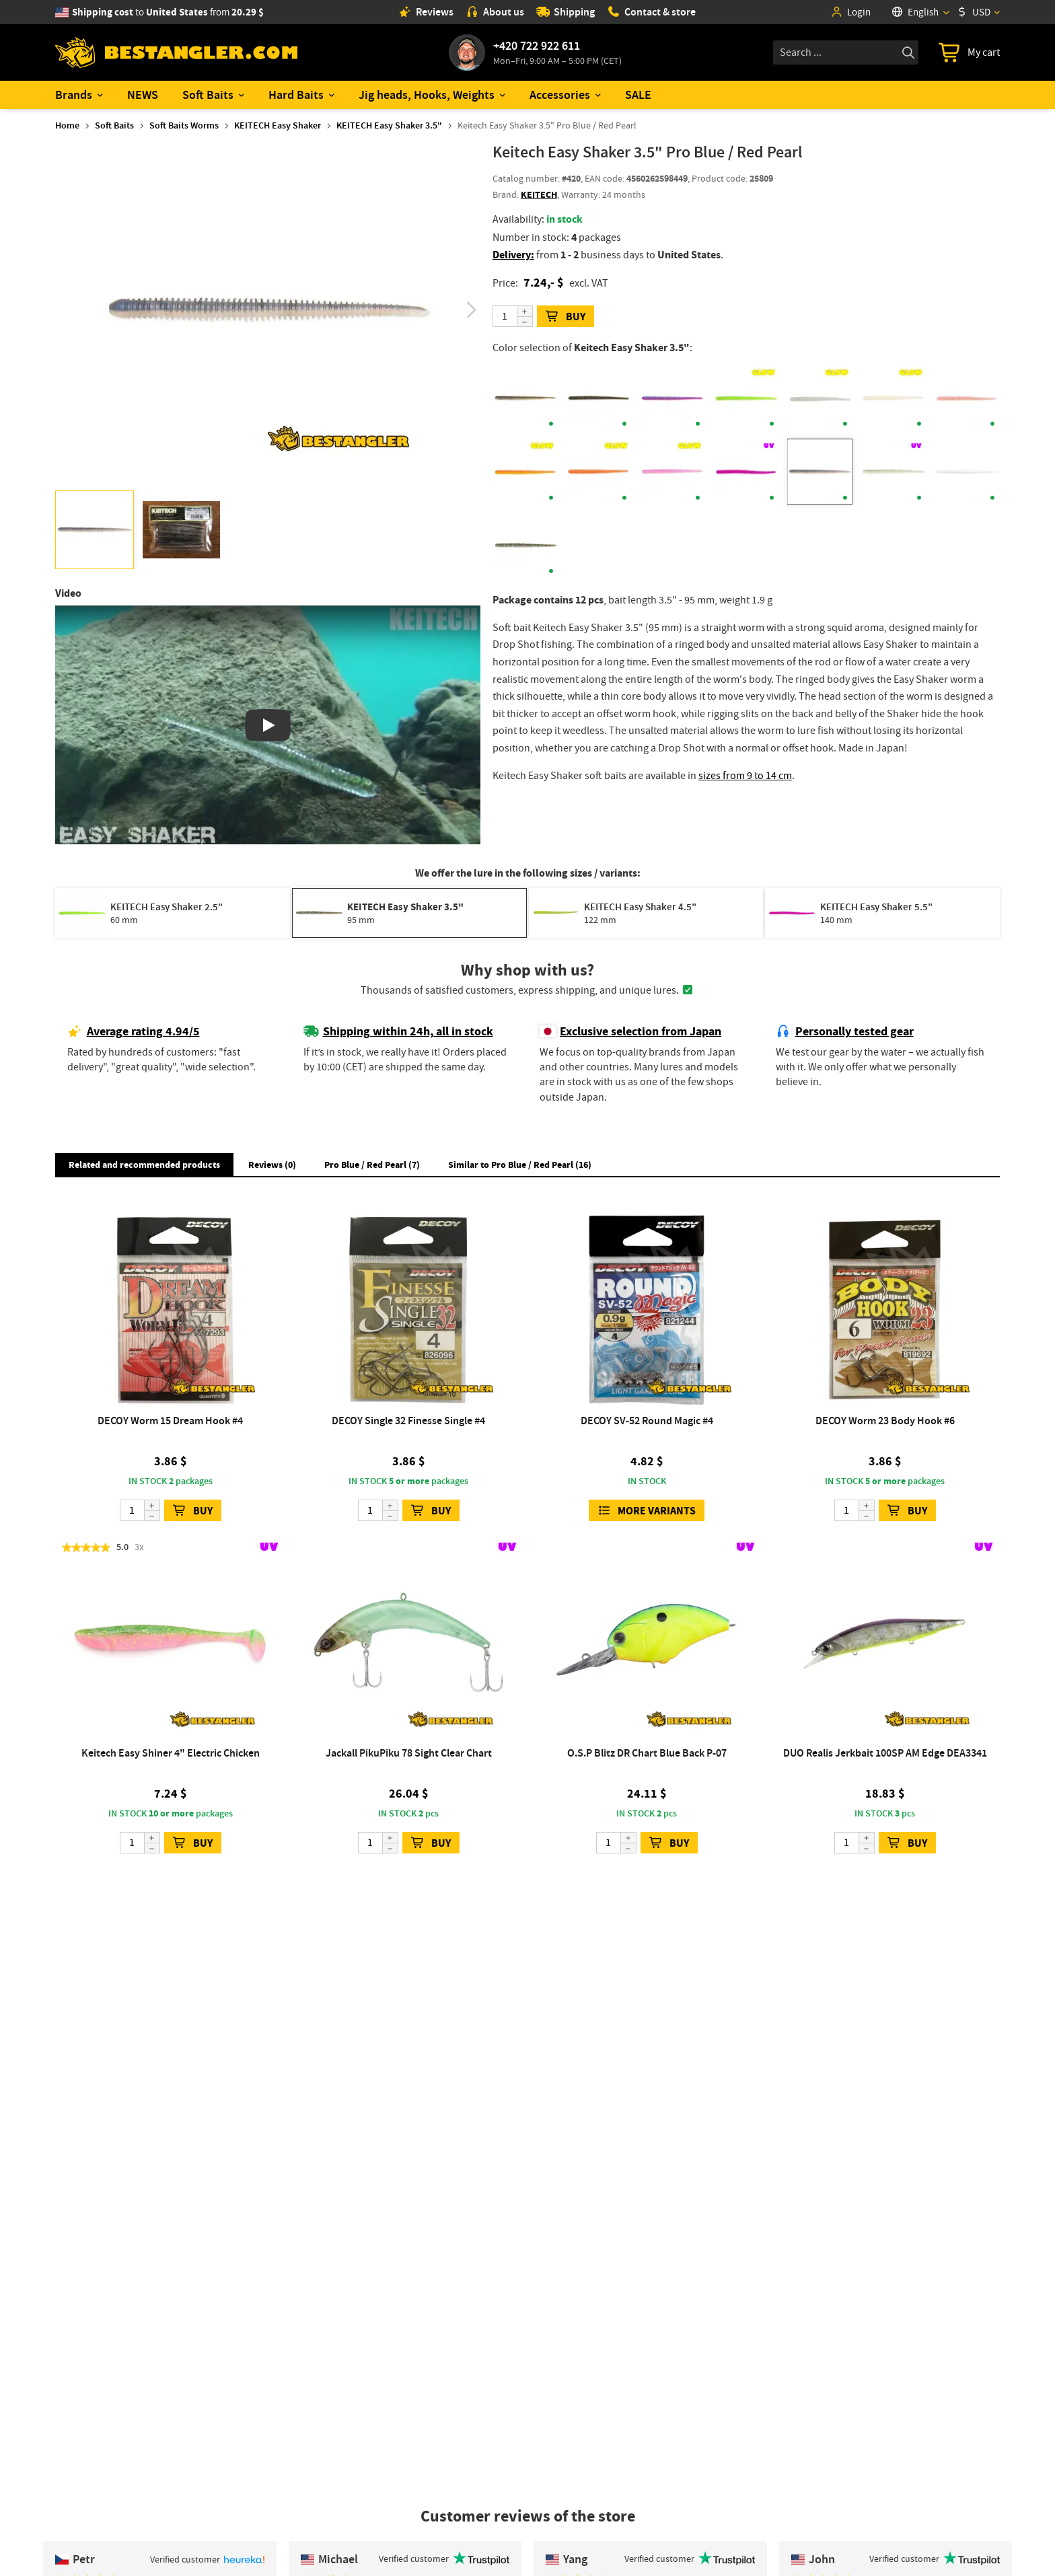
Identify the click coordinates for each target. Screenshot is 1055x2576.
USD (974, 12)
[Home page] (176, 52)
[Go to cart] (969, 52)
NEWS (142, 95)
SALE (638, 95)
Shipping (565, 12)
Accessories (560, 95)
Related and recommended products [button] (144, 1164)
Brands (73, 95)
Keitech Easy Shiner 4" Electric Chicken (170, 1753)
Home (67, 125)
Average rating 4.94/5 (133, 1031)
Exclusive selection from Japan (630, 1031)
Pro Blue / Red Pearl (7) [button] (372, 1164)
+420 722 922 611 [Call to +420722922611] (536, 46)
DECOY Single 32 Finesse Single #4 (408, 1420)
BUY (565, 316)
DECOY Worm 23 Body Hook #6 (885, 1420)
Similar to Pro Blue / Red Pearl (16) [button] (519, 1164)
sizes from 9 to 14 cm (745, 775)
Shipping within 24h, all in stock (398, 1031)
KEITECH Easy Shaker (277, 125)
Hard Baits (296, 95)
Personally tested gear (845, 1031)
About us (495, 12)
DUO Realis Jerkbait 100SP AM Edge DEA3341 (885, 1753)
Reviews (425, 12)
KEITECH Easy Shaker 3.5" (389, 125)
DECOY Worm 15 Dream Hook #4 (170, 1420)
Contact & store (651, 12)
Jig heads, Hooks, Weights (427, 95)
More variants (646, 1511)
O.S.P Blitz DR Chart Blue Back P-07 (647, 1753)
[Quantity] (513, 316)
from (168, 12)
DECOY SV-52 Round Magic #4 (647, 1420)
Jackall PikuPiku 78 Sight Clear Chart (409, 1753)
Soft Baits (207, 95)
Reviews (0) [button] (272, 1164)
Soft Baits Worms (184, 125)
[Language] (920, 12)
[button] (471, 310)
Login (850, 12)
